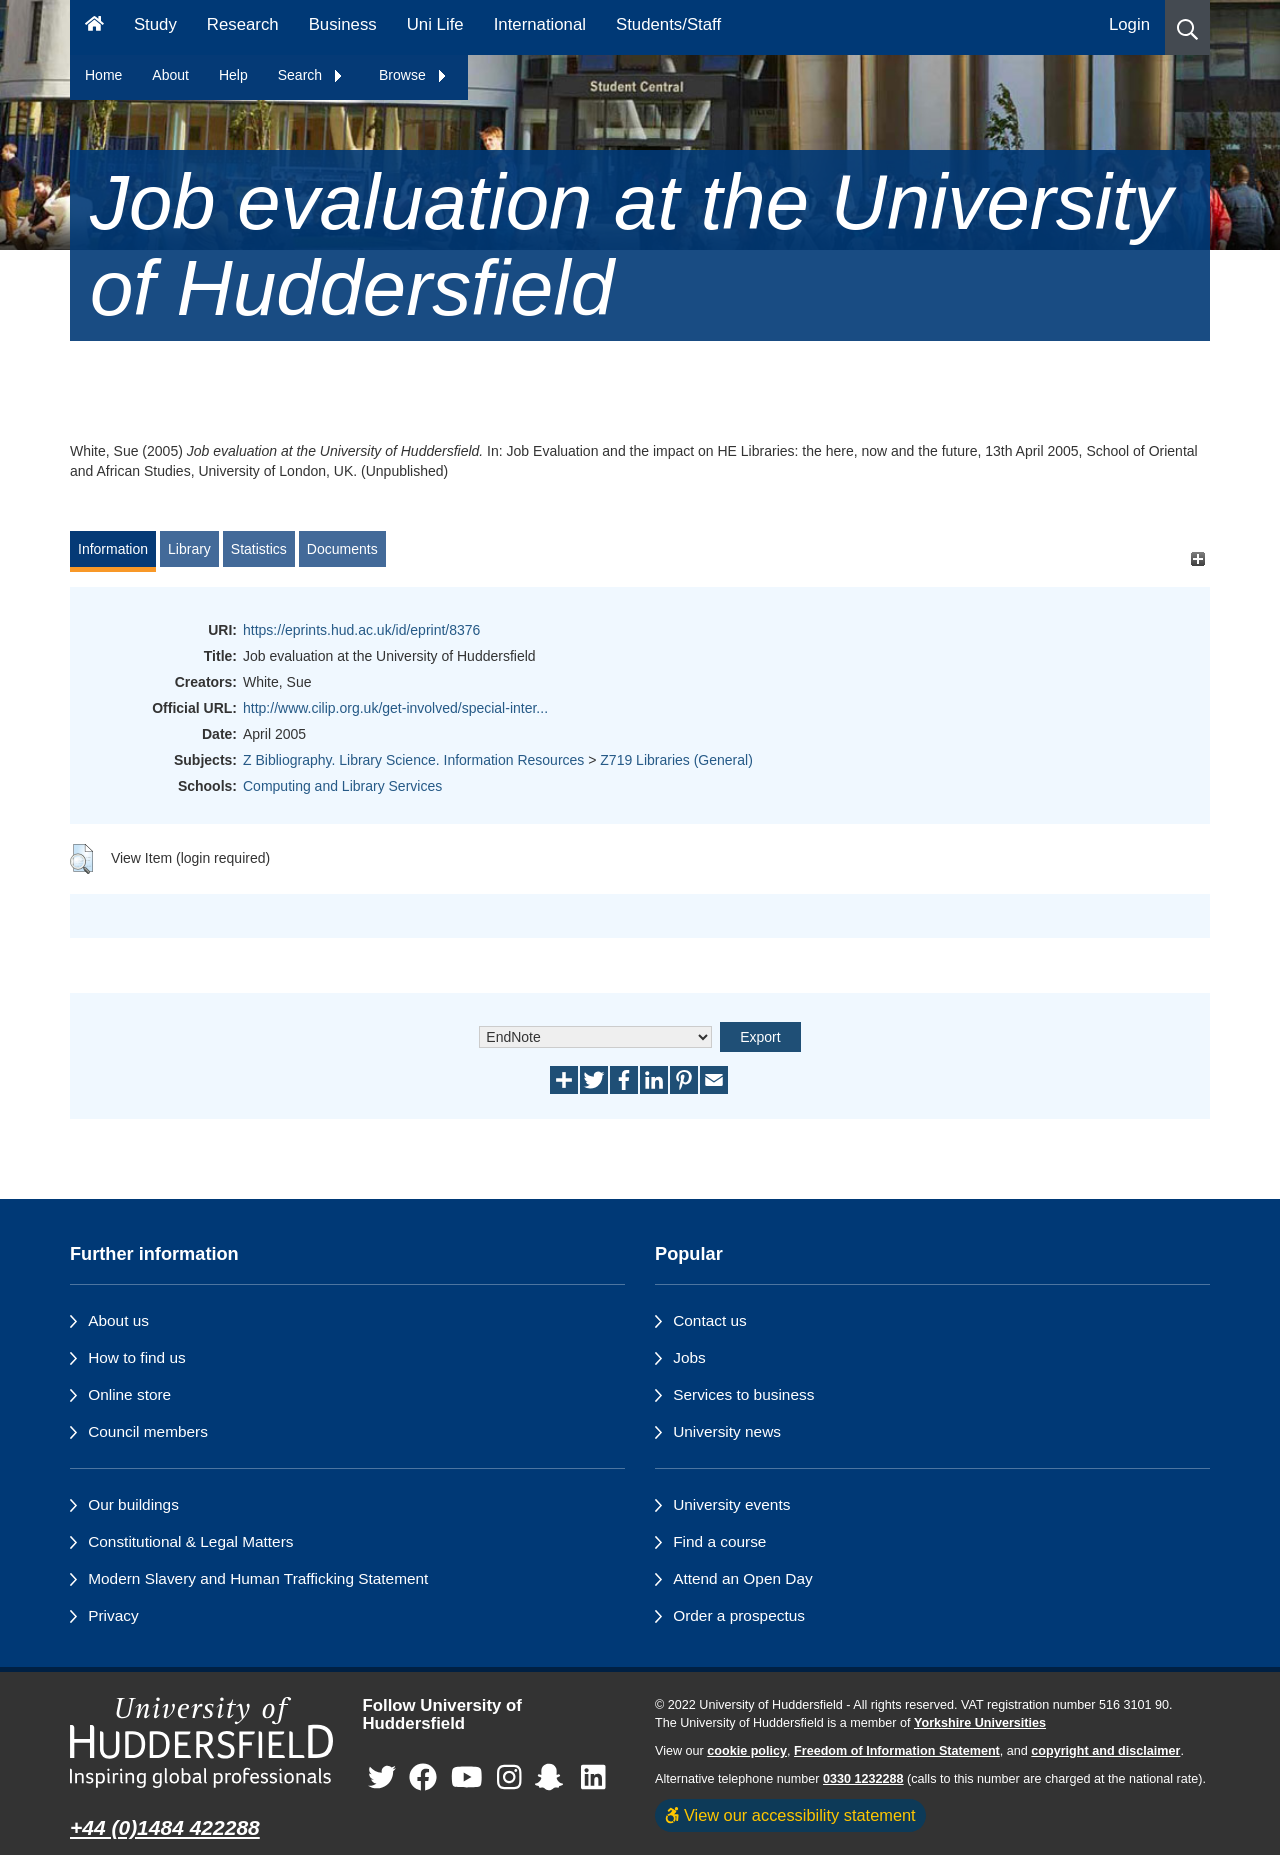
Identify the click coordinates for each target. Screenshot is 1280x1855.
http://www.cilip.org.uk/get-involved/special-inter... (395, 708)
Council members (148, 1431)
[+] (1197, 558)
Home (103, 75)
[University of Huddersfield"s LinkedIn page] (593, 1778)
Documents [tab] (342, 549)
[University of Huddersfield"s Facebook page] (423, 1778)
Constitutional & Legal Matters (190, 1541)
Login (1129, 24)
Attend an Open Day (742, 1578)
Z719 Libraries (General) (676, 760)
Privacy (113, 1615)
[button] (1187, 27)
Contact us (710, 1320)
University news (727, 1431)
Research (243, 24)
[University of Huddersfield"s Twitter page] (382, 1778)
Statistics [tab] (259, 549)
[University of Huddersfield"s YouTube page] (467, 1778)
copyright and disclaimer (1105, 1751)
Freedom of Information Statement (897, 1751)
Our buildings (133, 1504)
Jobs (689, 1357)
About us (118, 1320)
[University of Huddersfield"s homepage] (201, 1742)
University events (731, 1504)
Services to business (743, 1394)
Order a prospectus (739, 1615)
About (170, 75)
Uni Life (435, 24)
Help (233, 75)
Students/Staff (668, 24)
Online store (129, 1394)
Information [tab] (113, 549)
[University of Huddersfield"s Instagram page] (509, 1778)
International (540, 24)
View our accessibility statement (790, 1815)
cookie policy (747, 1751)
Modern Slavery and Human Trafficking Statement (258, 1578)
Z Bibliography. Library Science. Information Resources (413, 760)
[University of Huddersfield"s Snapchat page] (553, 1778)
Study (155, 24)
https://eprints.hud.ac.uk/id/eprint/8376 (361, 630)
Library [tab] (189, 549)
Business (343, 24)
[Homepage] (94, 27)
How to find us (137, 1357)
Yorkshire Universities (980, 1723)
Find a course (719, 1541)
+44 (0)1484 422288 (165, 1827)
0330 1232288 (863, 1779)
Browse (413, 75)
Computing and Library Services (342, 786)
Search (311, 75)
